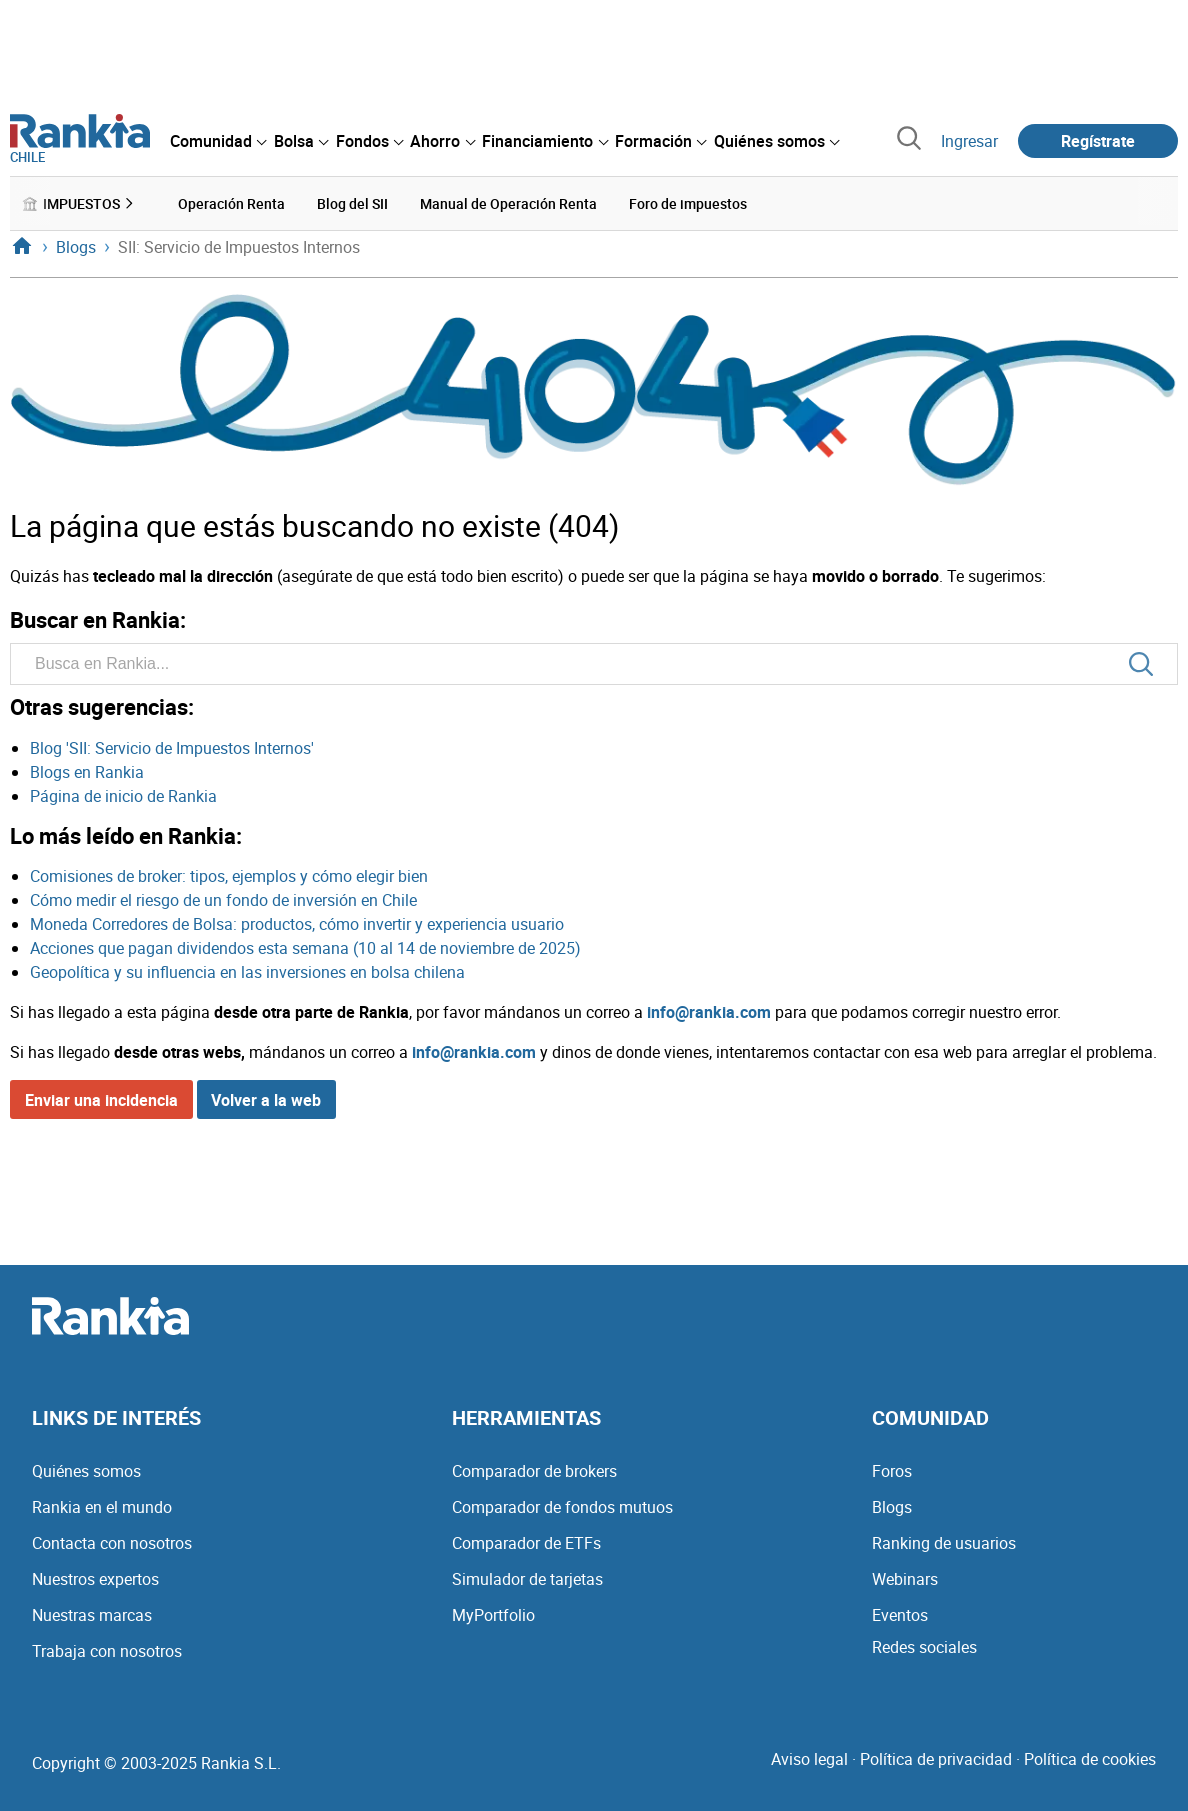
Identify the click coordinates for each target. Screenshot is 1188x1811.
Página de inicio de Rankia (123, 796)
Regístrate (1098, 141)
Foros (892, 1471)
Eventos (900, 1615)
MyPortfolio (493, 1615)
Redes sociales (924, 1647)
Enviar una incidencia (101, 1100)
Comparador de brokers (534, 1471)
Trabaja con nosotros (107, 1651)
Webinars (905, 1579)
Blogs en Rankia (87, 772)
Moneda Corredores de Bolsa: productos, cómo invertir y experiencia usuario (297, 924)
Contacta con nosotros (112, 1543)
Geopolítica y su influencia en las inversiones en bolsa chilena (247, 972)
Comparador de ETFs (526, 1543)
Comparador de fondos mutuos (562, 1507)
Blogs (892, 1507)
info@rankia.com (709, 1012)
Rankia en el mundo (102, 1507)
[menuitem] (218, 141)
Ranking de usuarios (944, 1543)
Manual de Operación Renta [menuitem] (508, 203)
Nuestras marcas (92, 1615)
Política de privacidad (936, 1759)
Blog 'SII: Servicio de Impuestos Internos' (172, 748)
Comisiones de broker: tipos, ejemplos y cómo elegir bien (229, 876)
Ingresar (969, 141)
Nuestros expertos (95, 1579)
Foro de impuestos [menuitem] (688, 203)
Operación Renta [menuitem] (231, 203)
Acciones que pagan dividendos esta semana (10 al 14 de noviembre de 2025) (305, 948)
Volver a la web (266, 1100)
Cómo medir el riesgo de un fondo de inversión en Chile (223, 900)
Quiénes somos (86, 1471)
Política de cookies (1090, 1759)
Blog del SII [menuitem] (352, 203)
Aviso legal (809, 1759)
